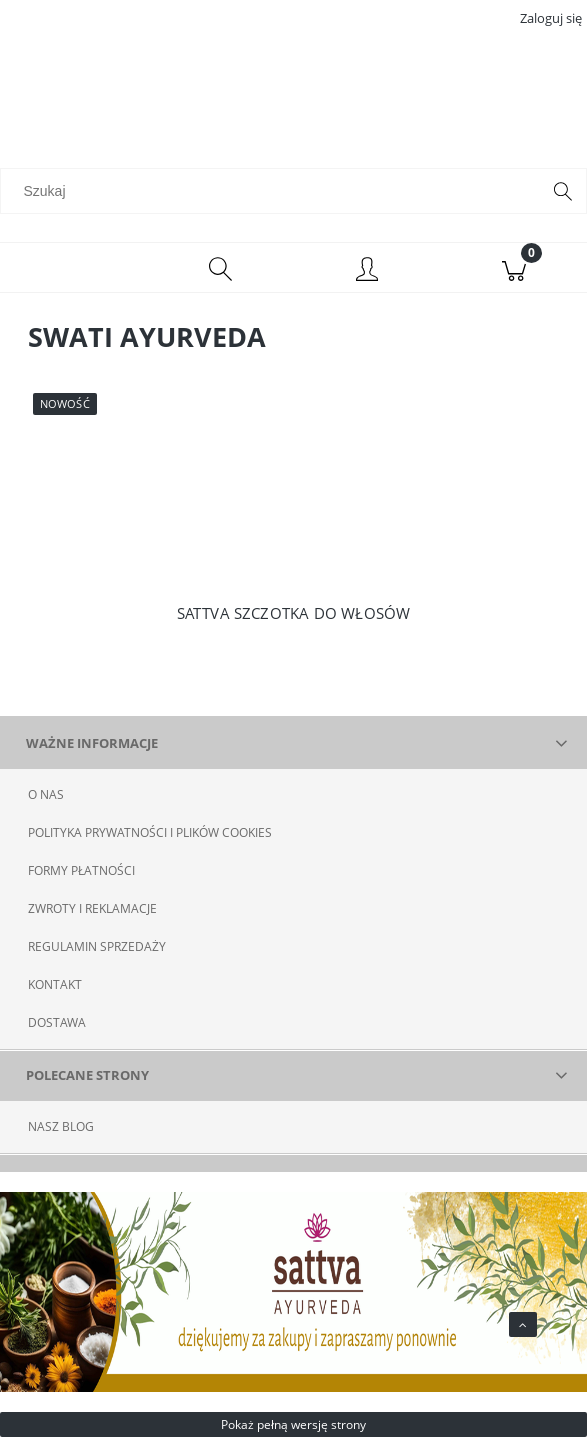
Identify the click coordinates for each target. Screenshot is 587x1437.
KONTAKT (55, 984)
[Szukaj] (563, 191)
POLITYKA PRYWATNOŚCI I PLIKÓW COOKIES (150, 832)
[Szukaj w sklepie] (275, 191)
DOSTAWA (57, 1022)
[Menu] (73, 268)
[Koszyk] (513, 268)
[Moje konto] (367, 271)
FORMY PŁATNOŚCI (81, 870)
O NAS (46, 794)
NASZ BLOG (61, 1126)
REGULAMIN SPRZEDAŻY (97, 946)
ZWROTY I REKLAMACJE (92, 908)
